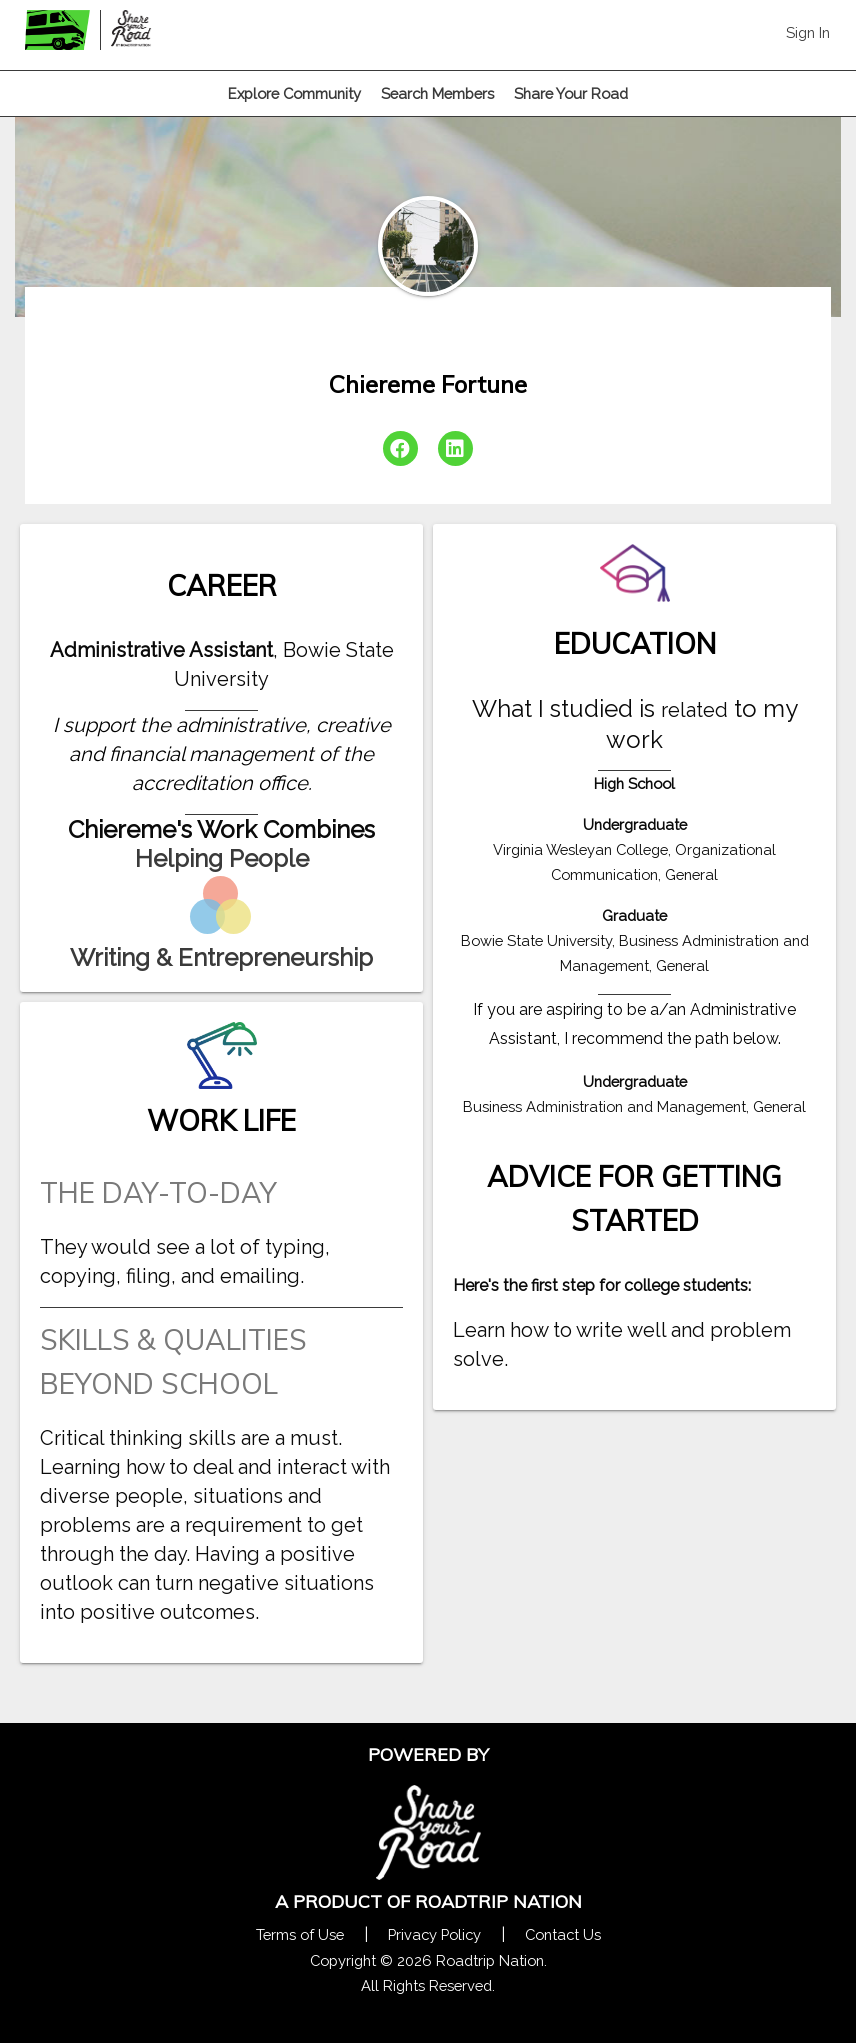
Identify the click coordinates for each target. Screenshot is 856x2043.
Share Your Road (571, 93)
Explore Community (294, 93)
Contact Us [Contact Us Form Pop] (563, 1934)
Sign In (808, 32)
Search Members (437, 93)
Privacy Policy (434, 1934)
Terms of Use (300, 1934)
